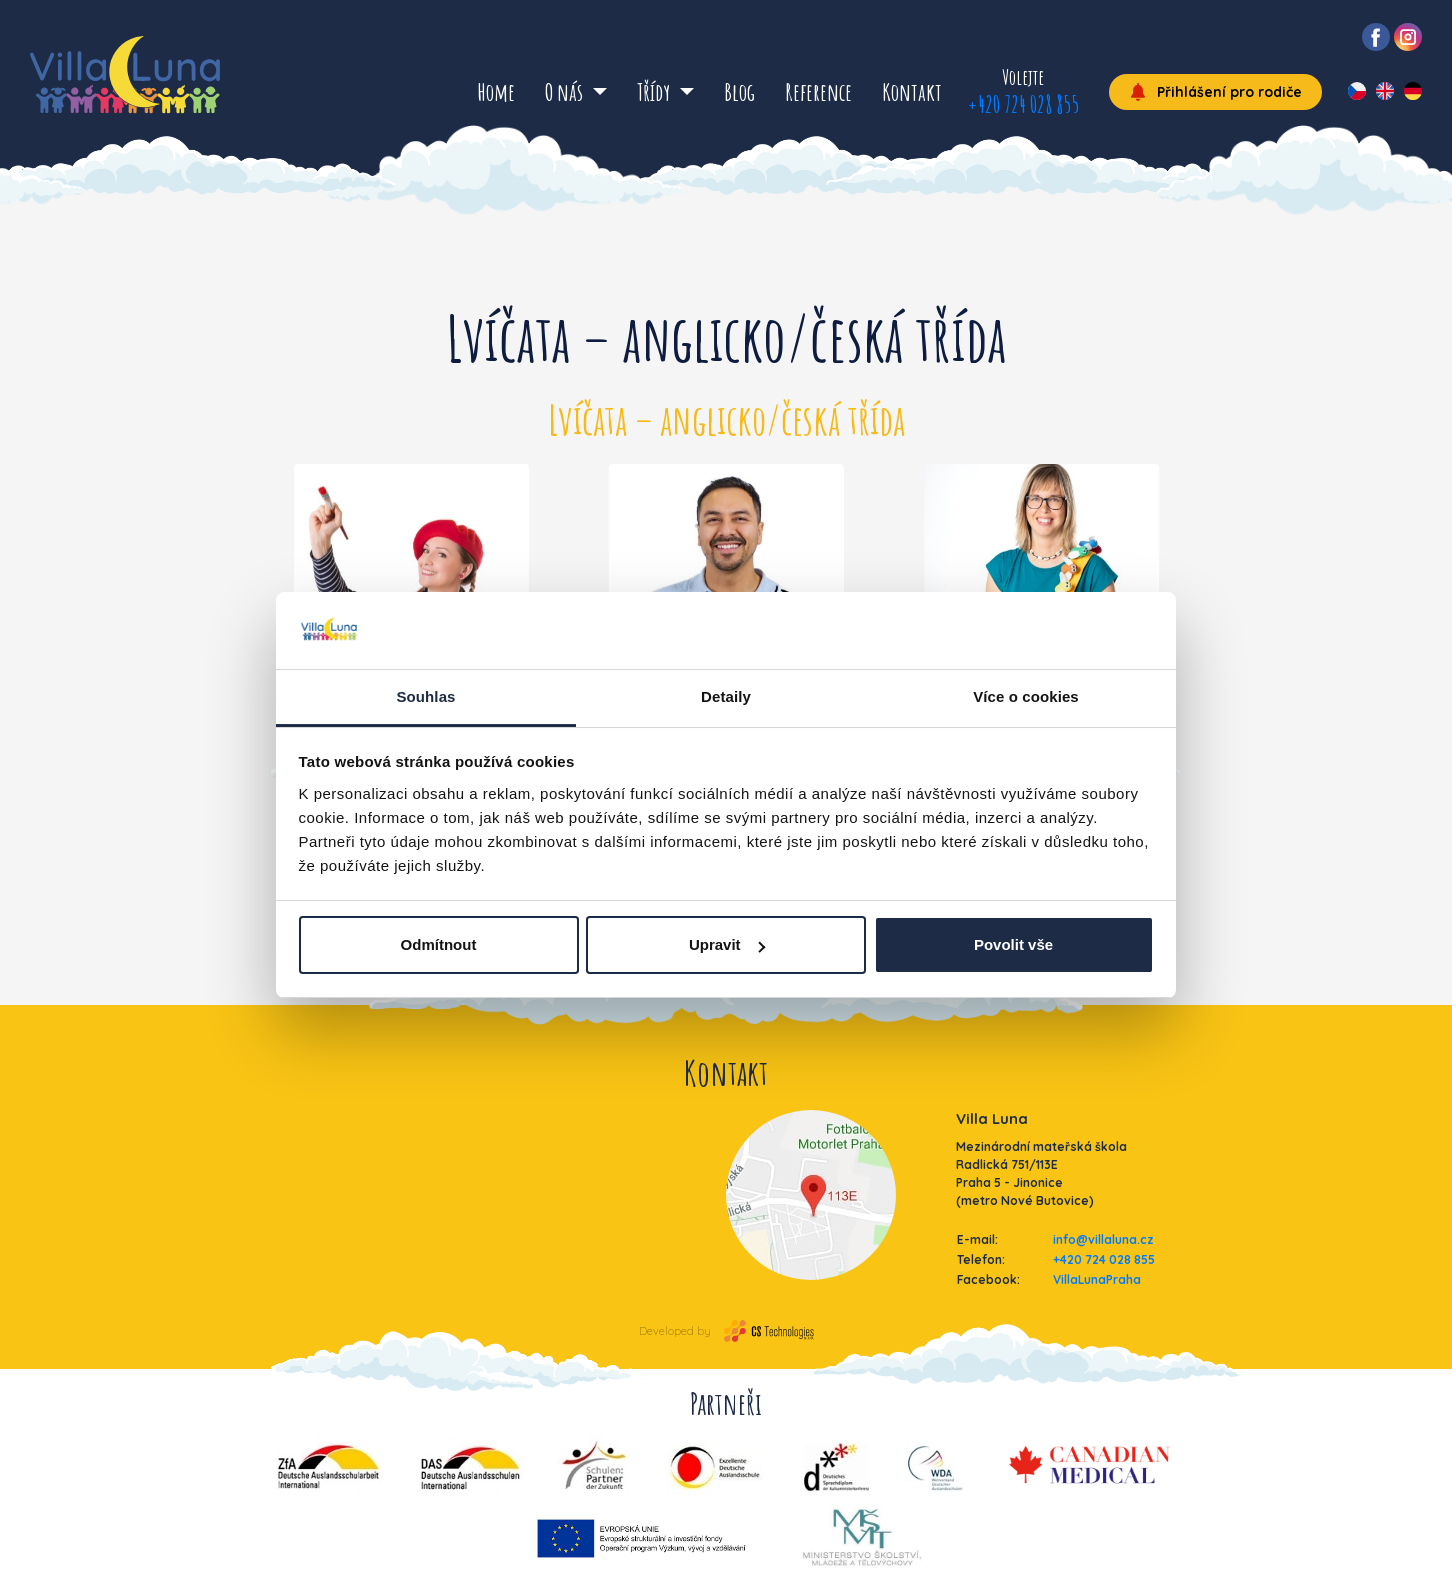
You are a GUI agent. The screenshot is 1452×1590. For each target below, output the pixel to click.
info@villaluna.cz (1103, 1239)
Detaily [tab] (726, 696)
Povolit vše (1013, 944)
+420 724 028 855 (1023, 104)
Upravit (727, 944)
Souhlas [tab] (425, 696)
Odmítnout (439, 944)
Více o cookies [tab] (1026, 696)
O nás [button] (566, 92)
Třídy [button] (655, 92)
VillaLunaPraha (1097, 1279)
